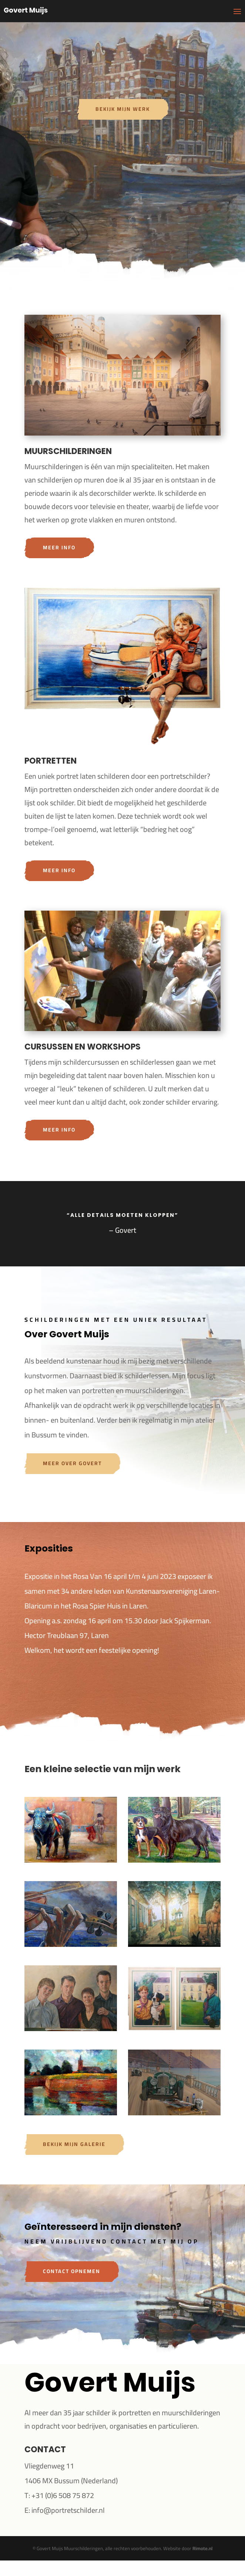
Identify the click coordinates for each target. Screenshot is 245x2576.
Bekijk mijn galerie (74, 2144)
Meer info (59, 547)
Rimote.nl (202, 2548)
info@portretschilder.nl (68, 2510)
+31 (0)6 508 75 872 (62, 2495)
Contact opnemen (71, 2271)
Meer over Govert (72, 1463)
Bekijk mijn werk (122, 109)
